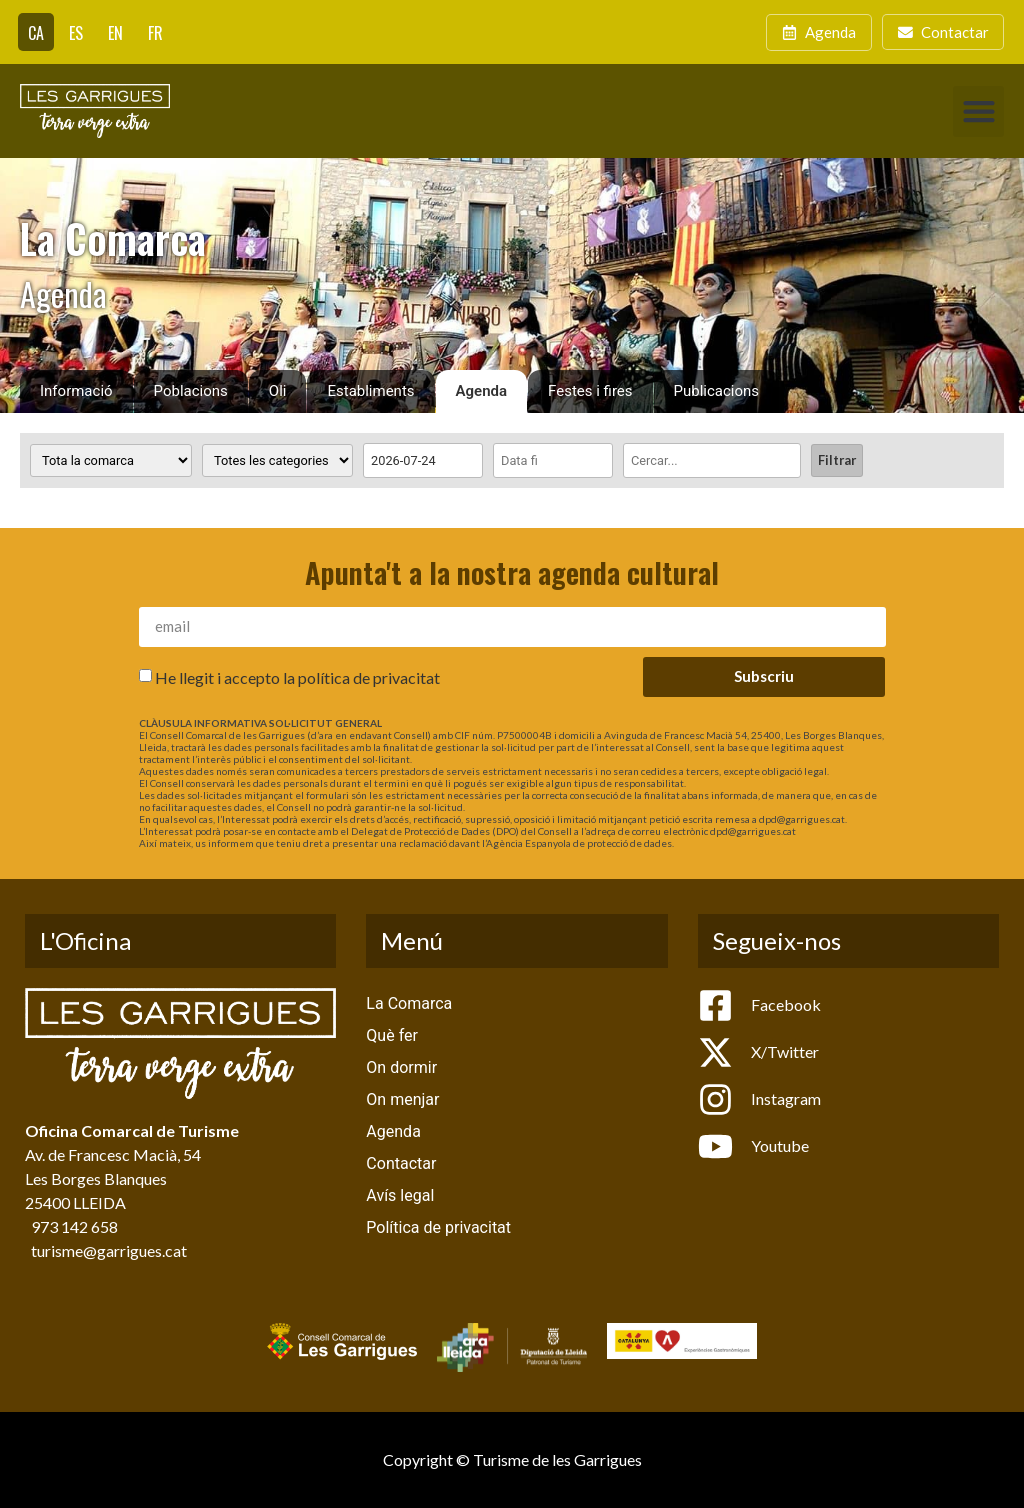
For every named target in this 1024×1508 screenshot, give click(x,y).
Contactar (401, 1163)
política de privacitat (369, 676)
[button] (978, 111)
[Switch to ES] (76, 32)
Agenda (482, 391)
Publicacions (717, 391)
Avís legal (400, 1195)
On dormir (401, 1067)
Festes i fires (590, 391)
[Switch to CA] (36, 32)
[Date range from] (423, 460)
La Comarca (409, 1003)
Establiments (370, 391)
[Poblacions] (111, 460)
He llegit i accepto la (297, 676)
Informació (76, 391)
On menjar (402, 1099)
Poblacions (191, 391)
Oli (278, 391)
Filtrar (837, 460)
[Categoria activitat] (277, 460)
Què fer (392, 1035)
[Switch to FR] (155, 32)
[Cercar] (712, 460)
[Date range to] (553, 460)
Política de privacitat (438, 1227)
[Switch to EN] (115, 32)
